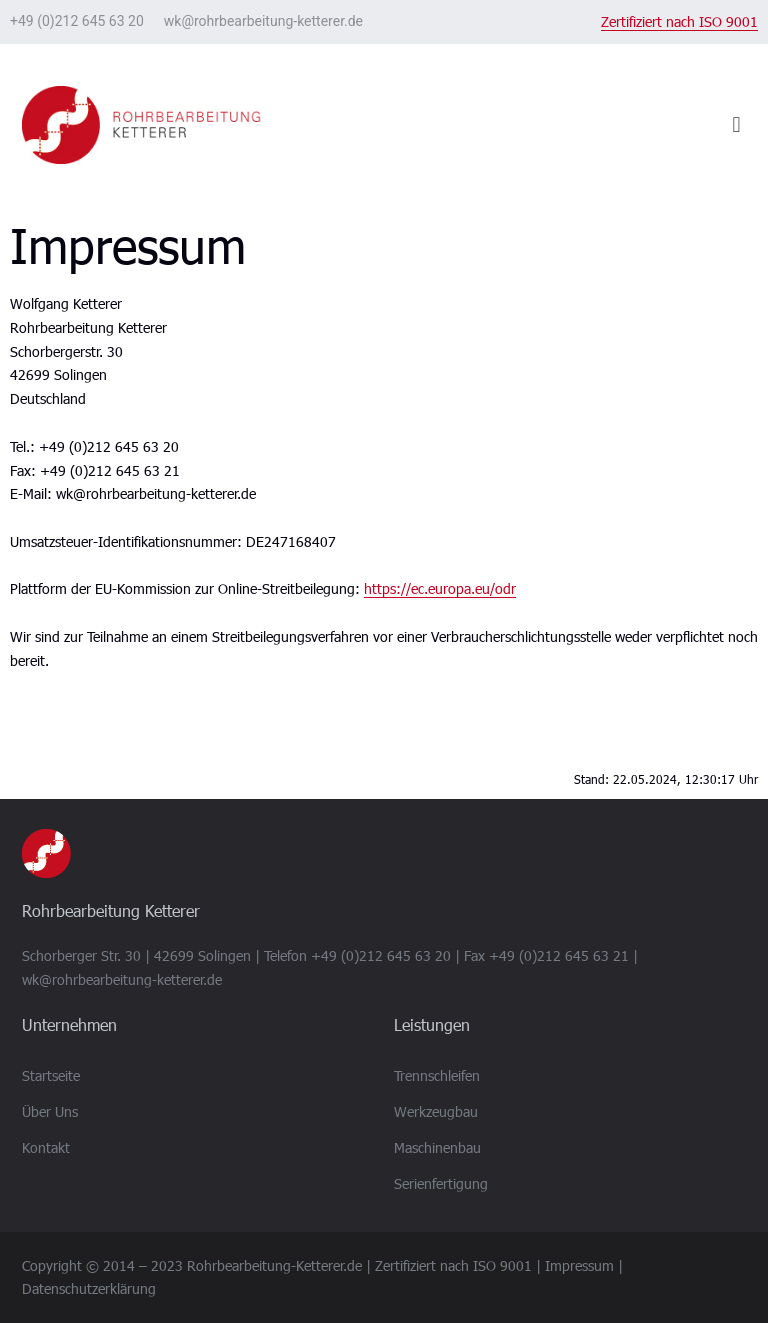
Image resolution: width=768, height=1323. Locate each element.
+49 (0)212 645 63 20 (77, 21)
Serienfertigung (441, 1183)
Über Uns (50, 1111)
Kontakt (46, 1147)
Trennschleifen (437, 1075)
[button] (736, 124)
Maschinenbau (437, 1147)
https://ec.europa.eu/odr (440, 588)
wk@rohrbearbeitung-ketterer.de (263, 21)
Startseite (51, 1075)
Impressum (579, 1265)
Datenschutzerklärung (89, 1288)
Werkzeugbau (436, 1111)
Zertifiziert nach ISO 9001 (679, 21)
